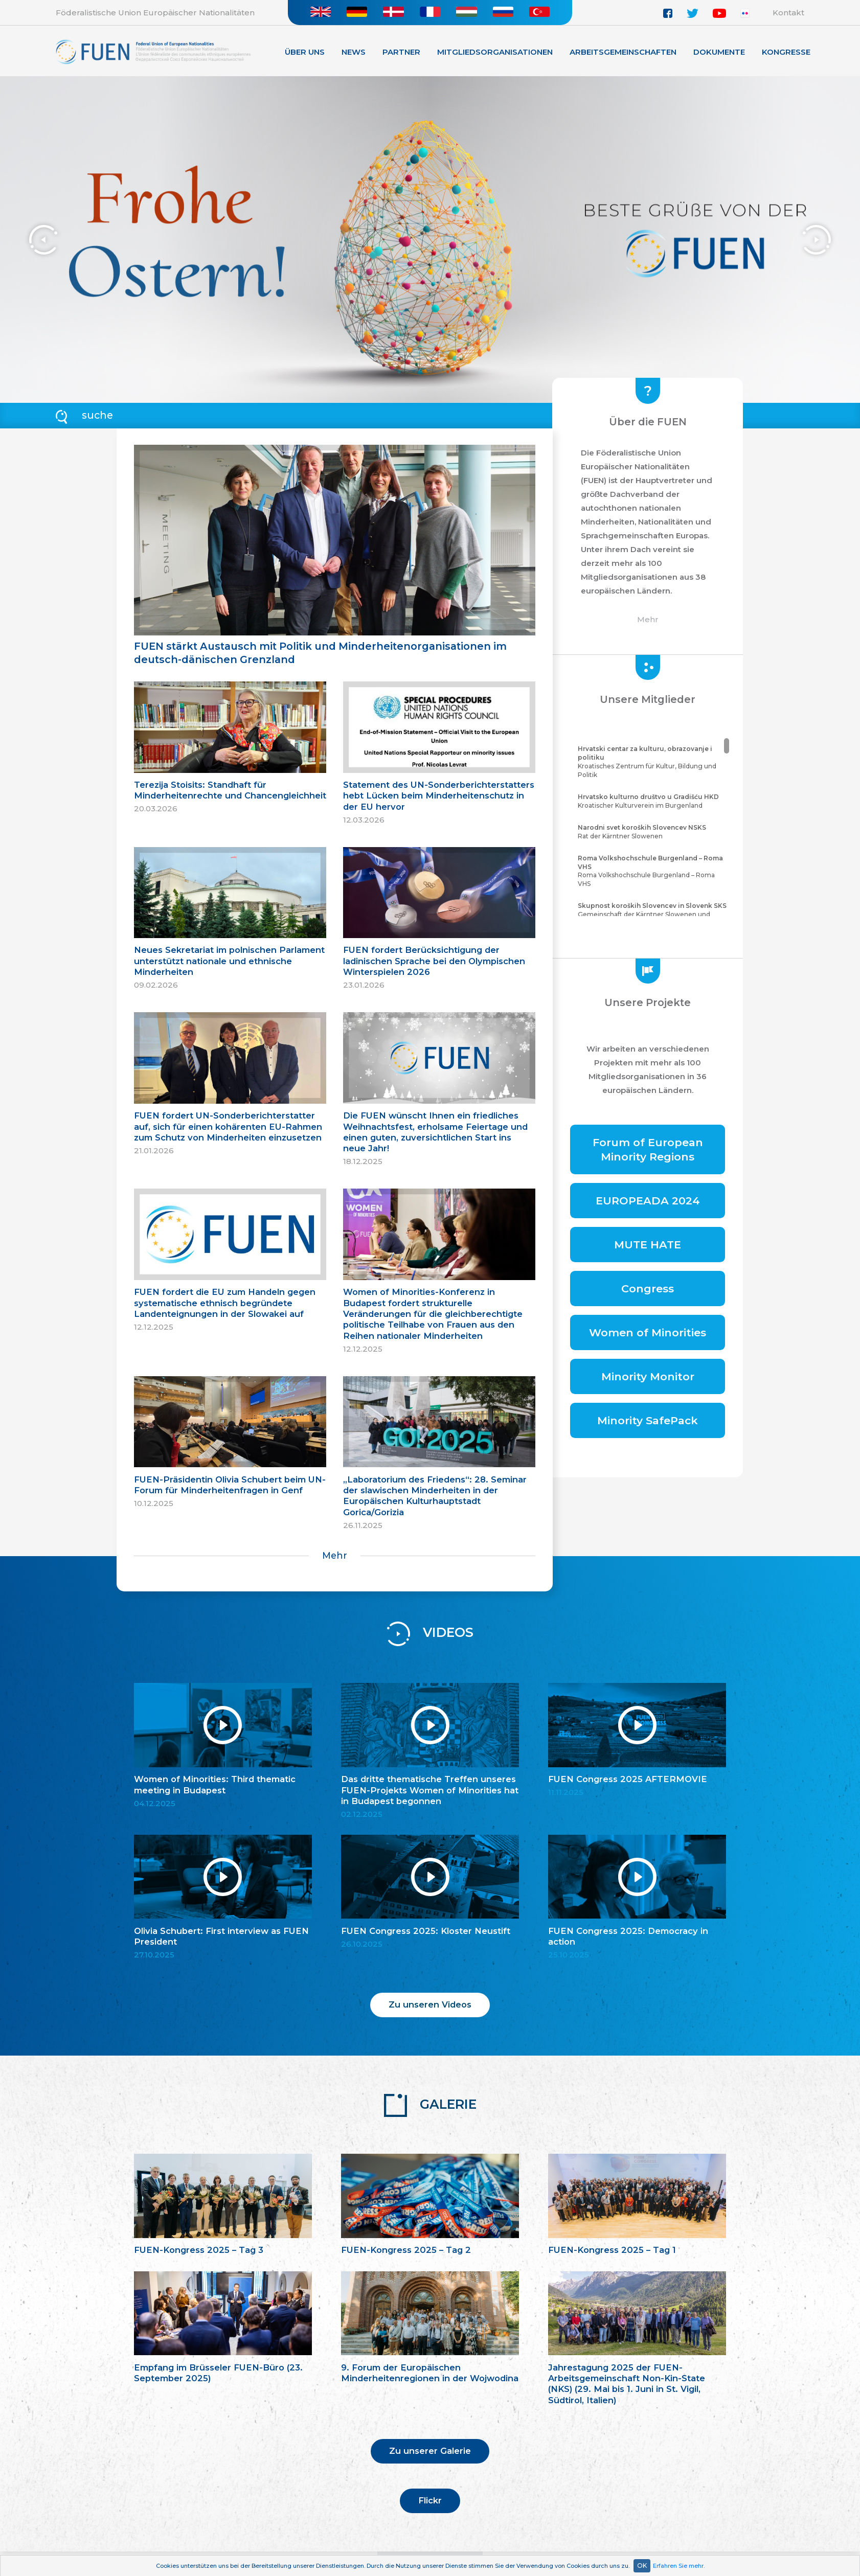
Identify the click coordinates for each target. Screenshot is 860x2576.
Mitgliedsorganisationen (495, 52)
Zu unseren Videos (430, 2004)
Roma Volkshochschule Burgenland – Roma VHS (652, 870)
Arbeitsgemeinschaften (623, 52)
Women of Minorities (647, 1332)
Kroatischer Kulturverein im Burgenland (652, 801)
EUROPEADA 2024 (648, 1200)
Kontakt (788, 12)
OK (642, 2565)
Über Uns (305, 52)
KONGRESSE (786, 52)
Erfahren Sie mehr (678, 2565)
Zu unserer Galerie (430, 2451)
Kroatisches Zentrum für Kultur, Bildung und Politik (652, 761)
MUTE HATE (647, 1244)
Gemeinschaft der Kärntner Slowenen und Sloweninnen (652, 914)
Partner (401, 52)
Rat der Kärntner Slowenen (652, 832)
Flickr (430, 2500)
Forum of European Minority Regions (648, 1149)
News (354, 52)
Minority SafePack (647, 1420)
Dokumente (719, 52)
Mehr (334, 1555)
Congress (647, 1288)
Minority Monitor (647, 1376)
